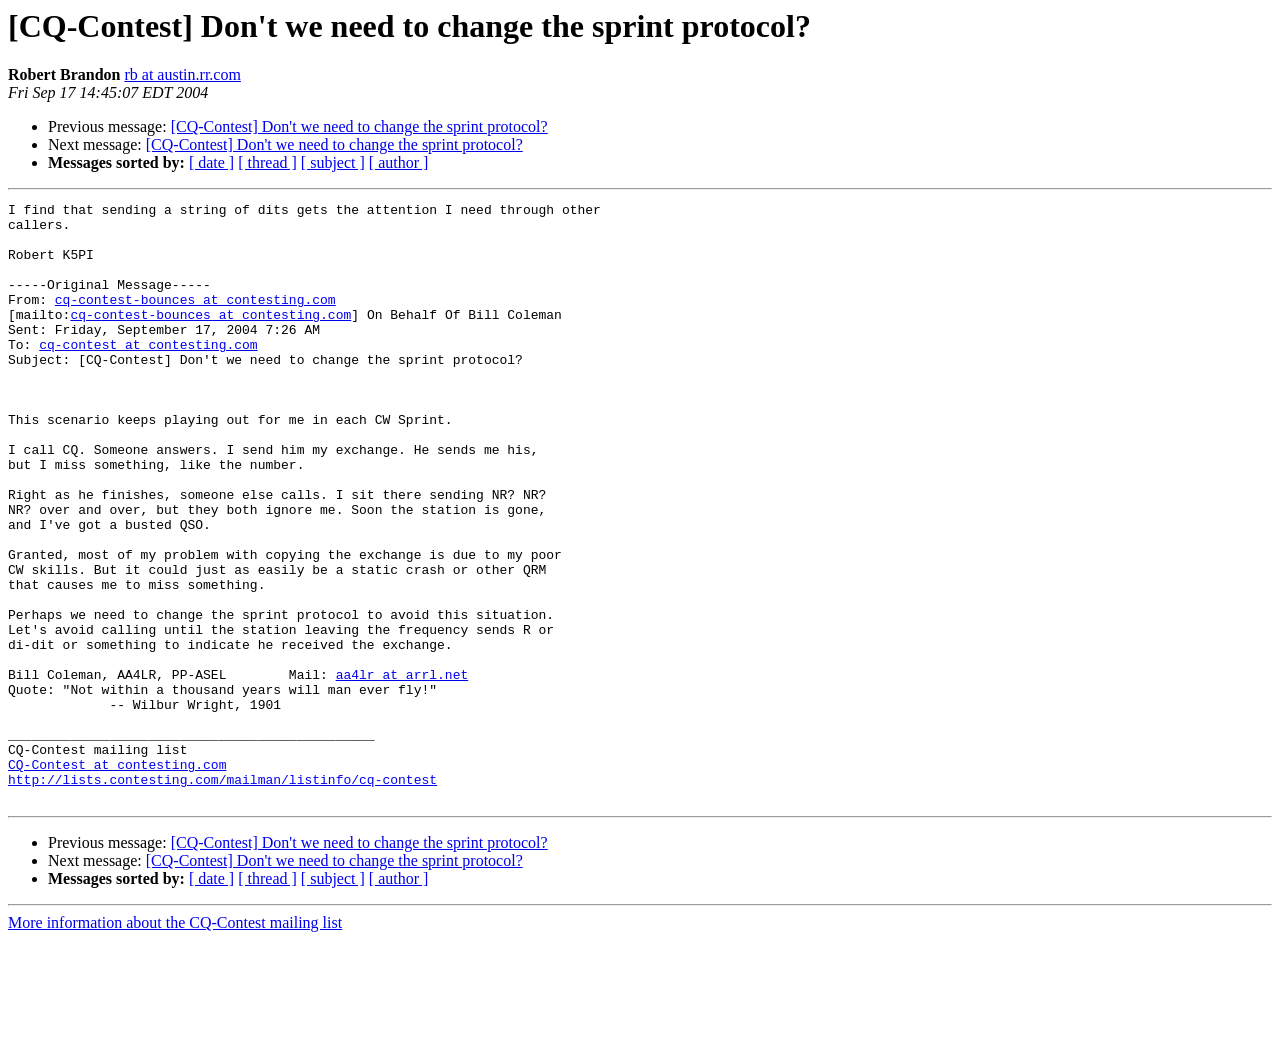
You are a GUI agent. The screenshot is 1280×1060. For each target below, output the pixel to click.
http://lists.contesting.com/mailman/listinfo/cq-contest (222, 896)
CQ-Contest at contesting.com (117, 878)
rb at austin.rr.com (182, 74)
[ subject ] (333, 162)
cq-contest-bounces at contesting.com (195, 320)
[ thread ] (267, 162)
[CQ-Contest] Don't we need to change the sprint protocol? (359, 126)
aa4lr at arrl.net (402, 770)
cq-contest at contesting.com (148, 374)
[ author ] (399, 162)
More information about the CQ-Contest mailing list (175, 1042)
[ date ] (211, 162)
